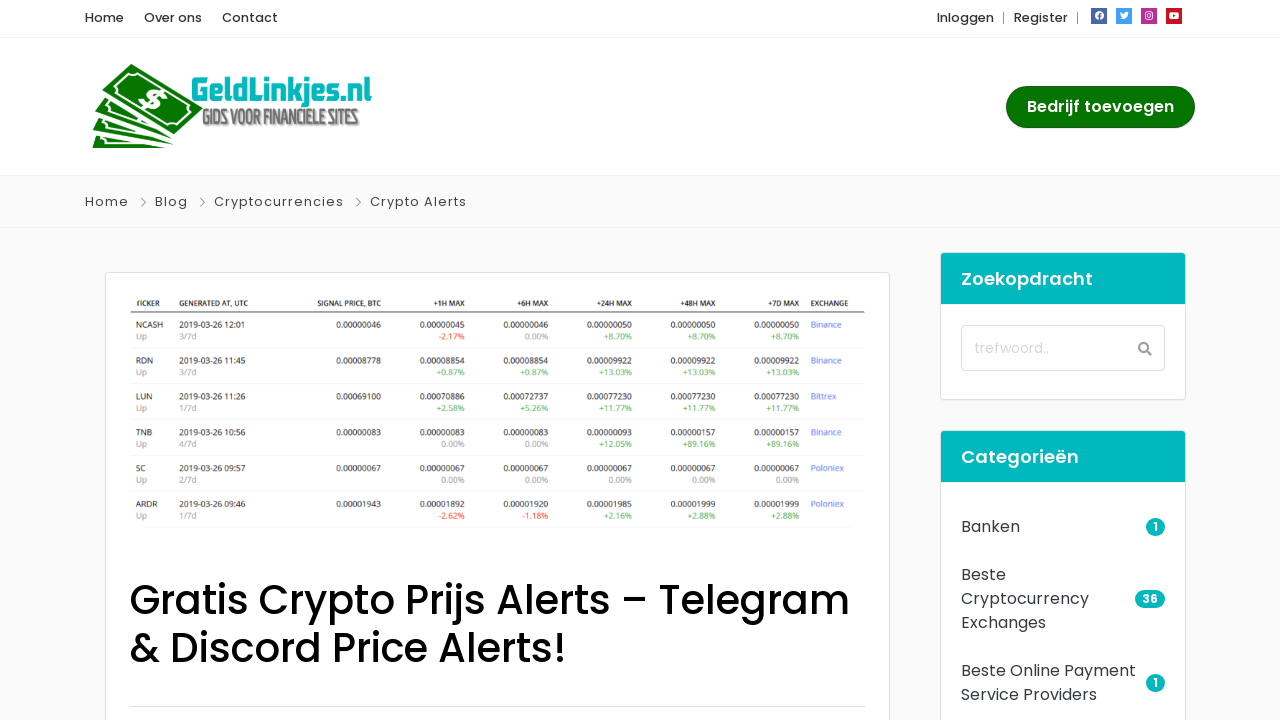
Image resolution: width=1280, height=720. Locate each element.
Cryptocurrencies (279, 201)
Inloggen (965, 17)
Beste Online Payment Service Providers (1048, 682)
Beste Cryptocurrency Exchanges (1025, 598)
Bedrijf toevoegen (1100, 106)
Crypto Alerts (418, 201)
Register (1041, 17)
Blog (171, 201)
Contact (250, 17)
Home (104, 17)
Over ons (173, 17)
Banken (990, 526)
